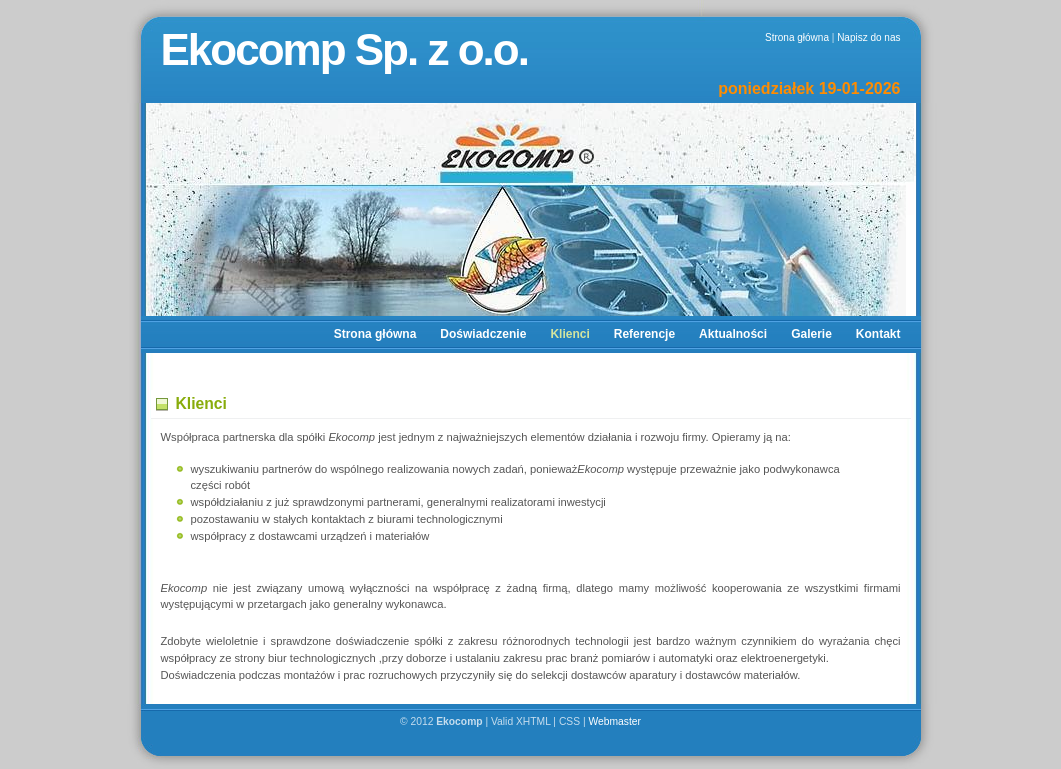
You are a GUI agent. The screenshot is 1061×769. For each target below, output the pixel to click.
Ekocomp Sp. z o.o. (344, 49)
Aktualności (733, 334)
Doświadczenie (483, 334)
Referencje (644, 334)
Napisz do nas (868, 37)
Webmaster (615, 721)
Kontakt (878, 334)
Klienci (569, 334)
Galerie (811, 334)
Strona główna (797, 37)
